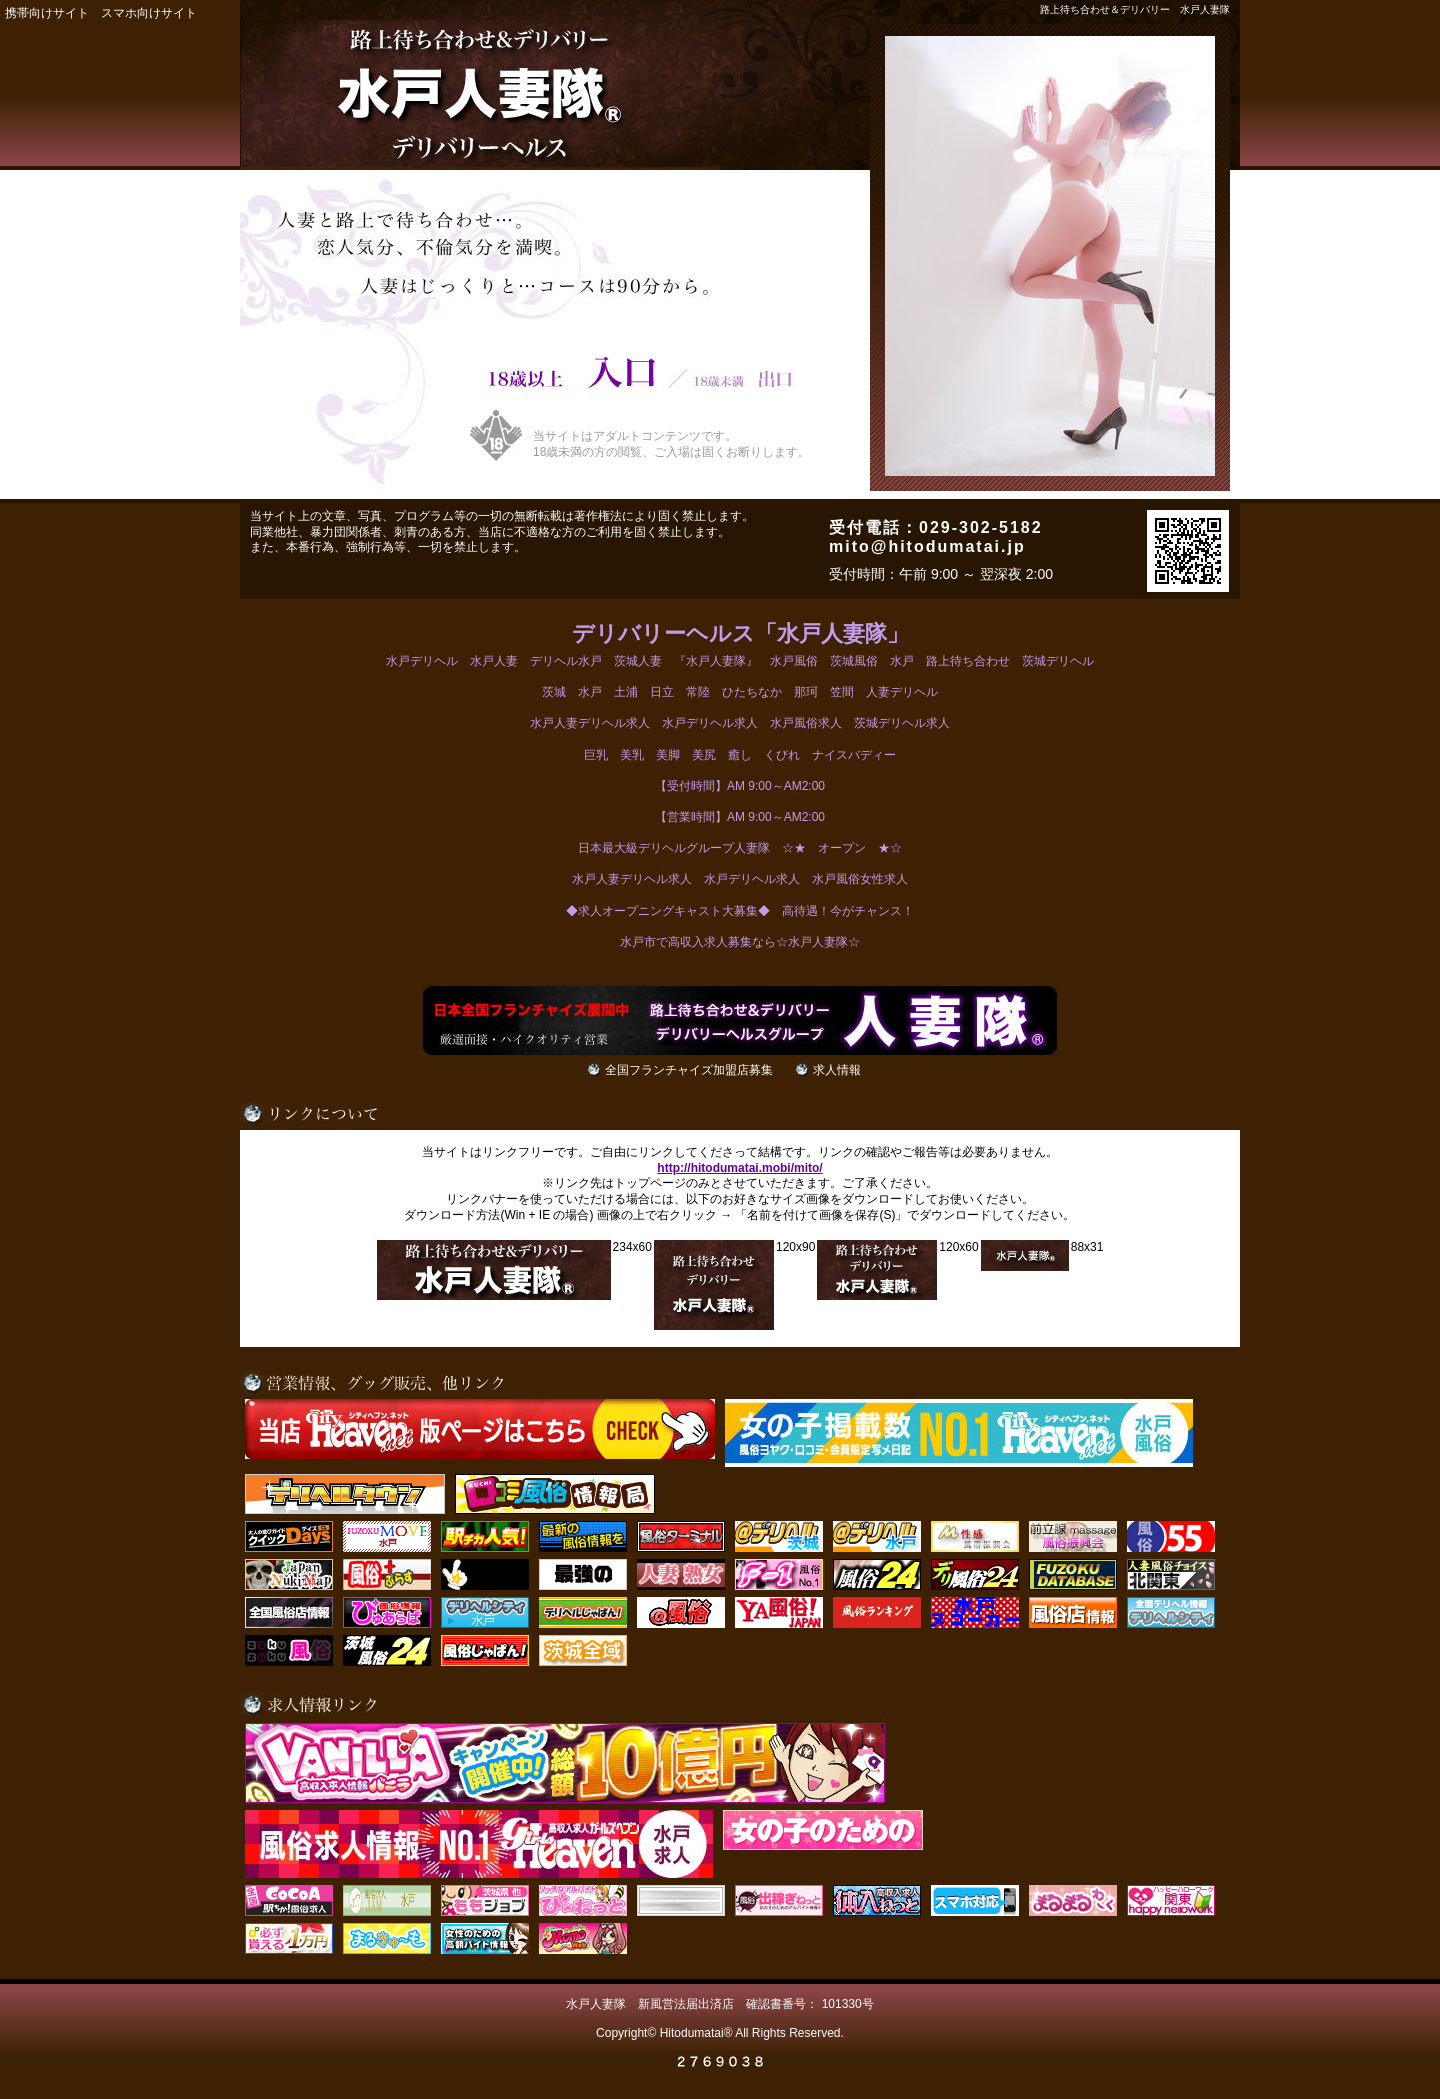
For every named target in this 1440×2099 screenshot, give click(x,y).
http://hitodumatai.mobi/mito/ (739, 1168)
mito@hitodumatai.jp (927, 546)
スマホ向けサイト (149, 13)
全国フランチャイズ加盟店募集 (689, 1070)
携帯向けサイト (47, 13)
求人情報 (837, 1070)
